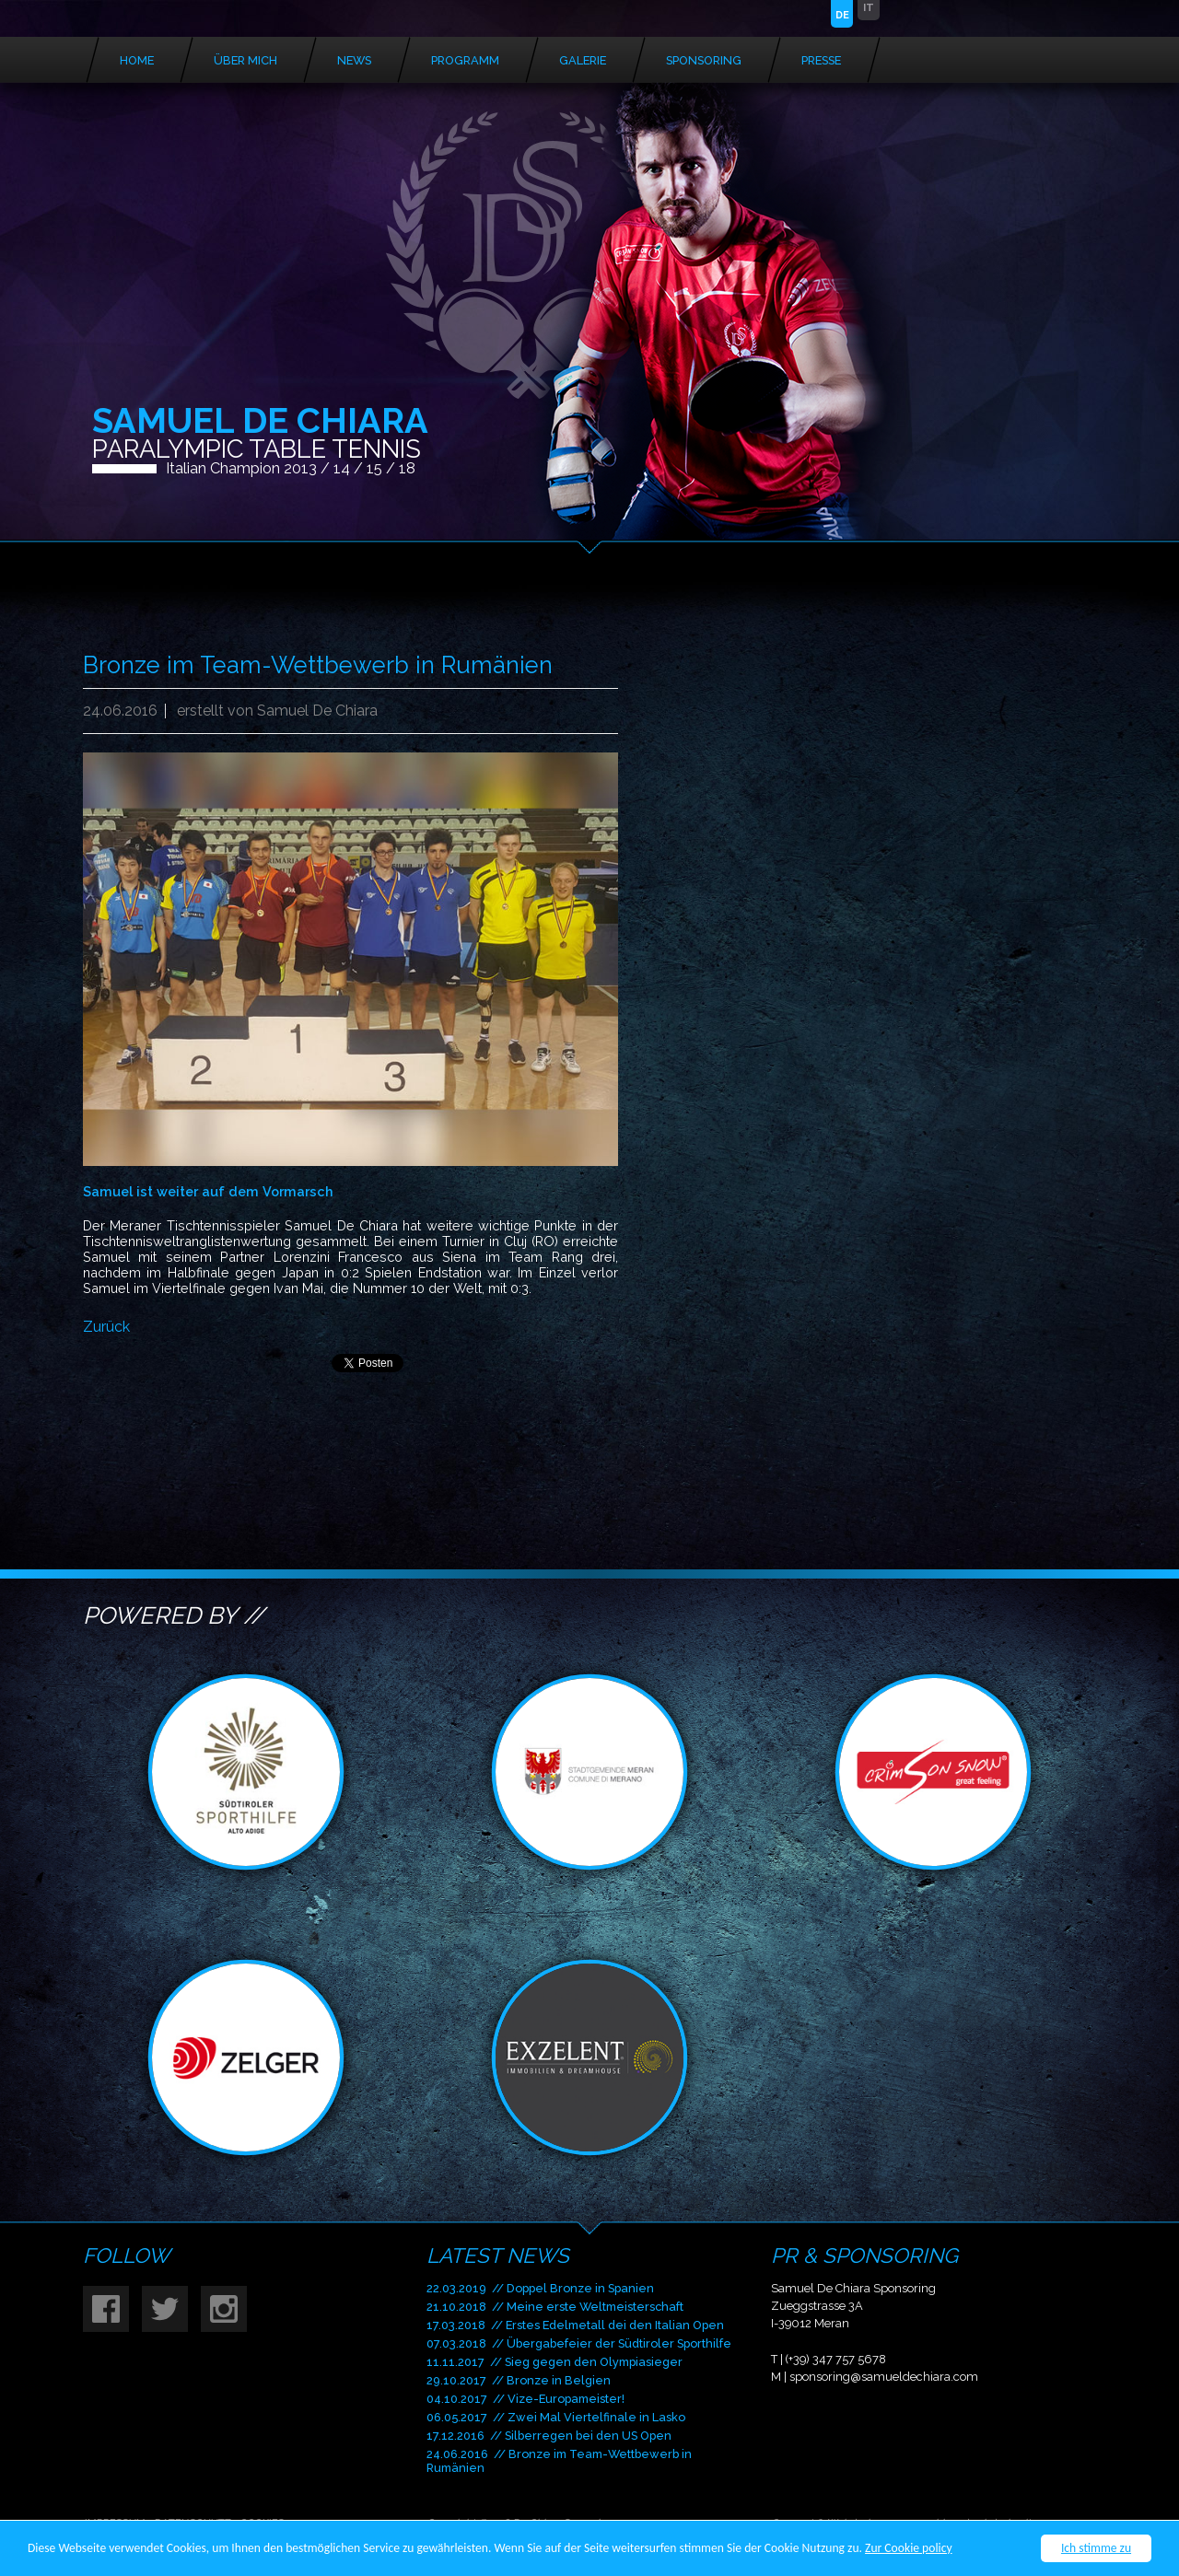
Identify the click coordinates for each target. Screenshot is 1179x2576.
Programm (465, 60)
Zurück (106, 1326)
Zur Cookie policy (908, 2549)
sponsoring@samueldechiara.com (883, 2377)
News (354, 60)
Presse (821, 60)
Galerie (582, 60)
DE (842, 15)
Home (137, 60)
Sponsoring (703, 60)
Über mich (245, 60)
